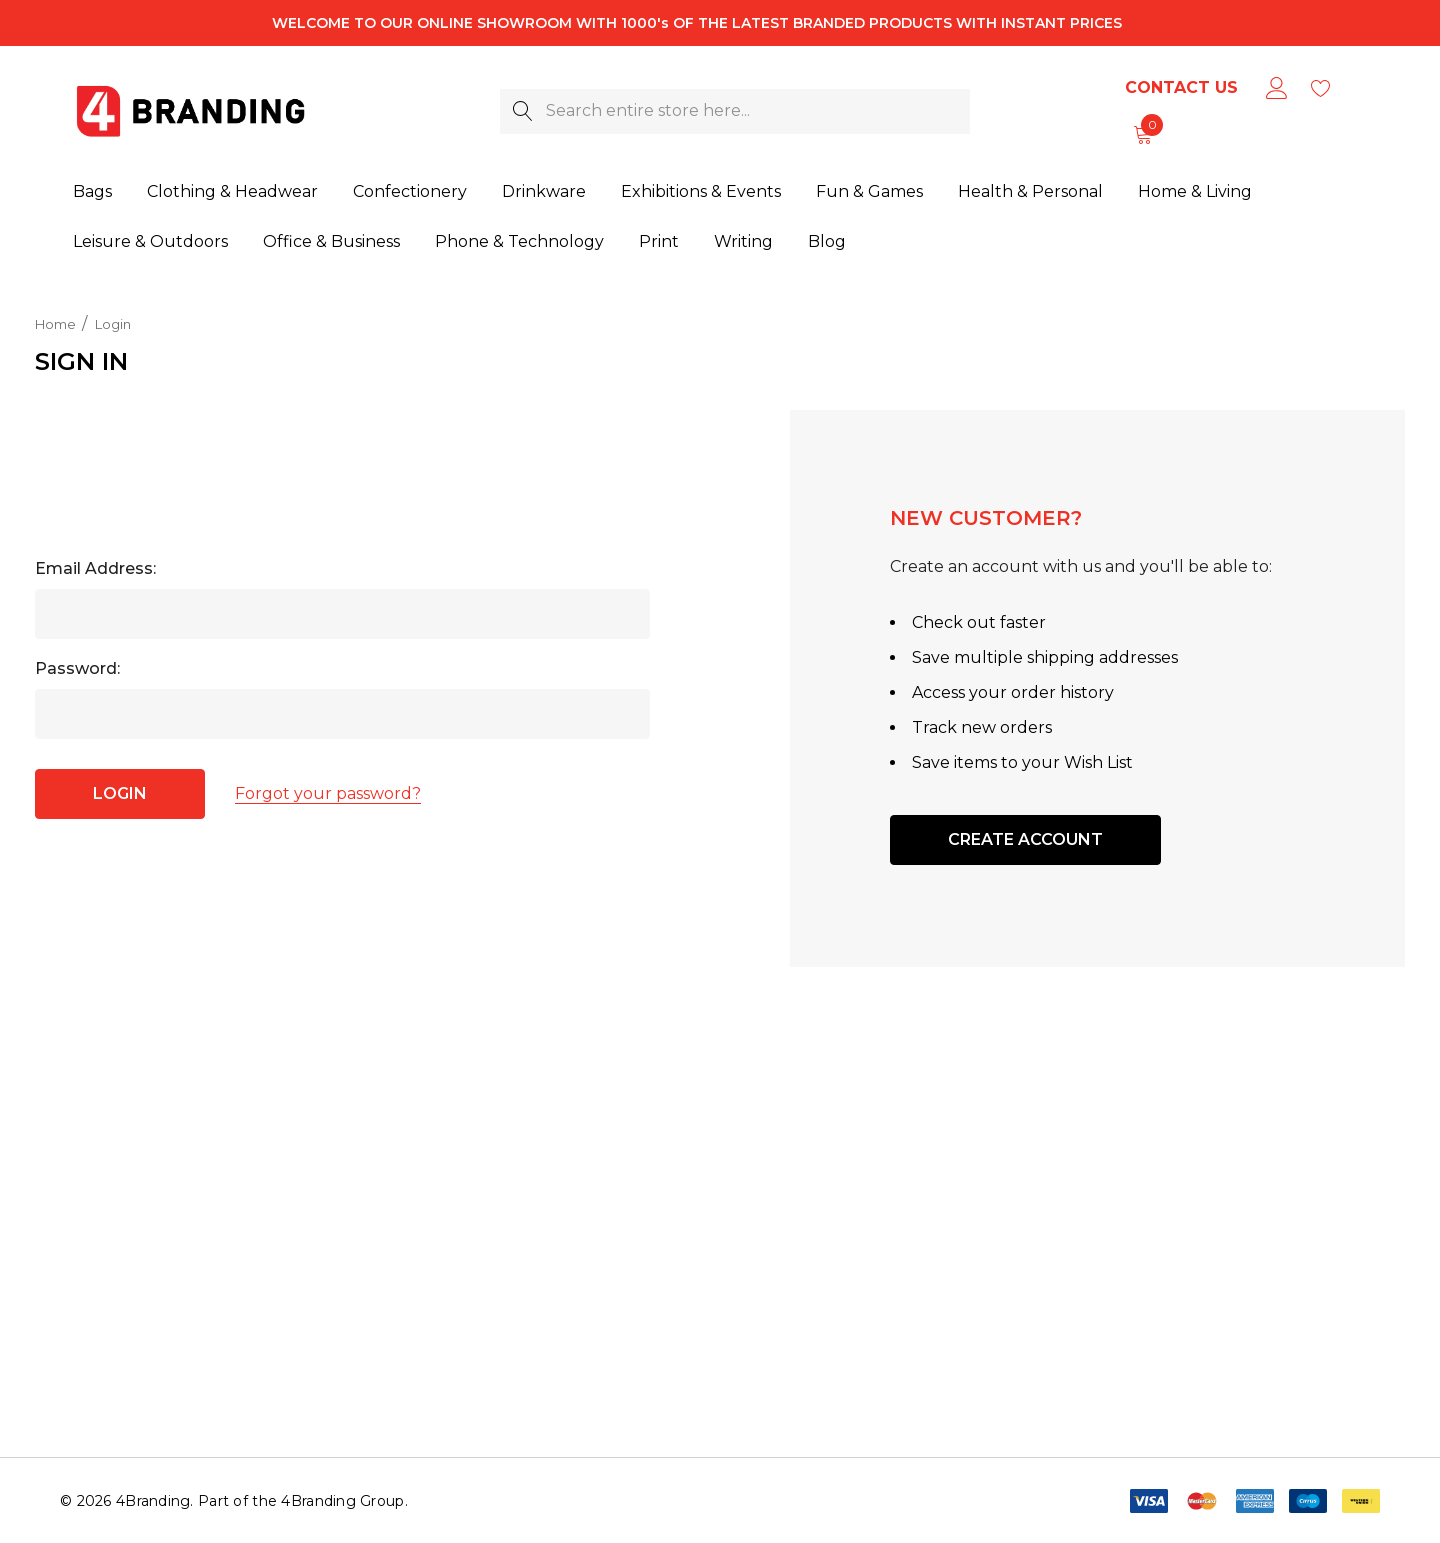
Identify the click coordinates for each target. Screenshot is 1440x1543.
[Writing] (743, 241)
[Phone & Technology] (519, 242)
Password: (77, 668)
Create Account (1025, 839)
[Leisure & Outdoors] (150, 243)
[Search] (522, 111)
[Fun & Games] (869, 193)
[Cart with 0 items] (1141, 134)
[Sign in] (1275, 88)
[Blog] (826, 240)
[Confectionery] (410, 193)
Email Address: (95, 568)
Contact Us (1181, 87)
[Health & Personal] (1030, 193)
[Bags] (92, 193)
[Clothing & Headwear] (232, 193)
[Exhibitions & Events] (701, 193)
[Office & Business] (331, 243)
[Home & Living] (1195, 193)
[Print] (659, 242)
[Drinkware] (544, 193)
